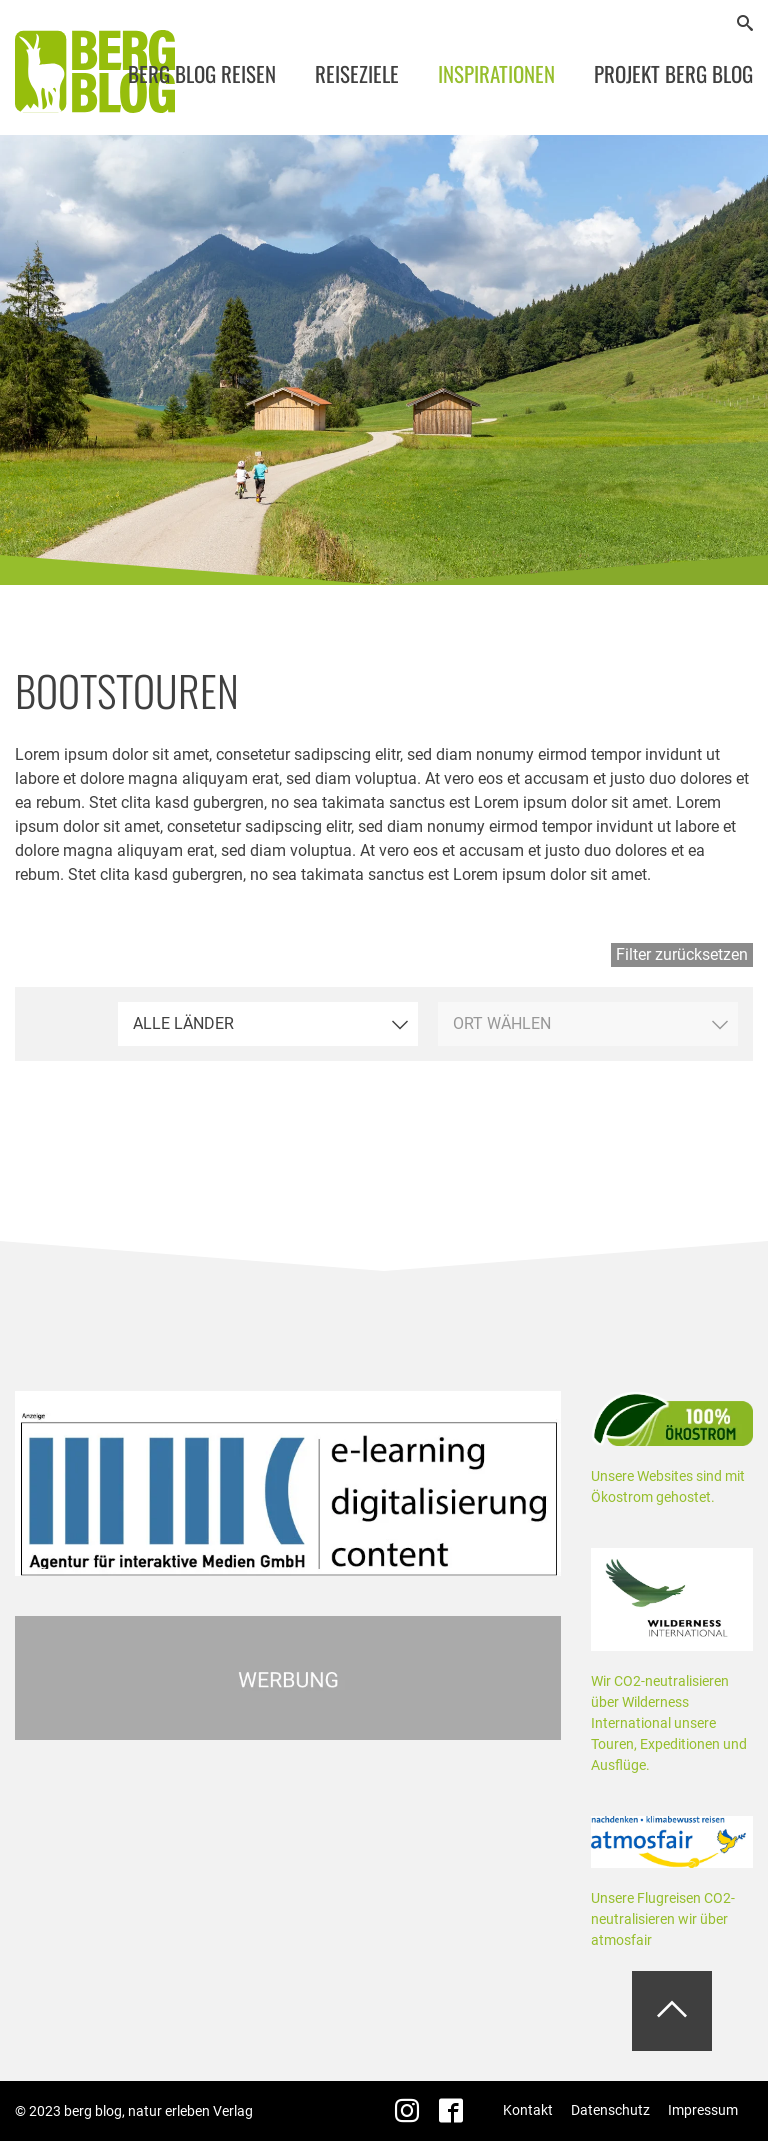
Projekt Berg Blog (673, 73)
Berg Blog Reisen (202, 73)
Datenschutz (610, 2110)
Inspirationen (496, 73)
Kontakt (528, 2110)
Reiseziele (357, 73)
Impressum (703, 2110)
